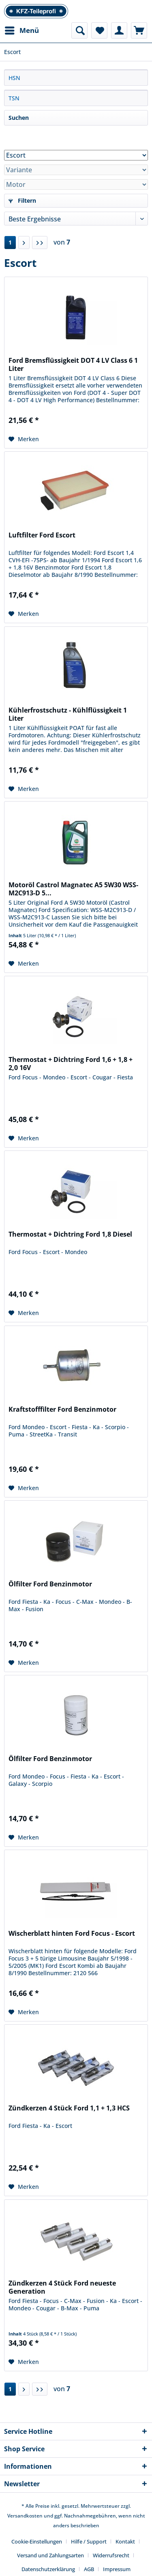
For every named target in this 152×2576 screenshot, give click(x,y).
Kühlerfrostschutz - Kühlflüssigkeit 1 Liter (68, 714)
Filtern (22, 200)
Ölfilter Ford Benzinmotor (50, 1584)
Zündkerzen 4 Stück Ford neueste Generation (62, 2287)
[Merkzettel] (99, 30)
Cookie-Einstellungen (36, 2541)
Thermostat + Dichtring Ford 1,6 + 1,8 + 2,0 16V (71, 1063)
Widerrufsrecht (111, 2555)
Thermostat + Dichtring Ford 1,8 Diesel (70, 1234)
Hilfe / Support (89, 2541)
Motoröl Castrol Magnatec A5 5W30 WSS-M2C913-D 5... (73, 889)
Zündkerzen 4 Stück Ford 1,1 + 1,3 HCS (69, 2108)
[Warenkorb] (139, 30)
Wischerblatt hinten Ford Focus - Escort (72, 1933)
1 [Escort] (10, 242)
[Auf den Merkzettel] (24, 439)
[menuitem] (21, 30)
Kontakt (125, 2541)
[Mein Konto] (119, 30)
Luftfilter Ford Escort (42, 535)
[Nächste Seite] (24, 242)
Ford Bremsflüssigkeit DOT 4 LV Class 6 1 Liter (73, 364)
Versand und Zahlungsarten (50, 2555)
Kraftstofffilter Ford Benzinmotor (62, 1409)
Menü (22, 29)
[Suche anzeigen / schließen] (79, 30)
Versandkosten (25, 2515)
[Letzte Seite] (39, 242)
